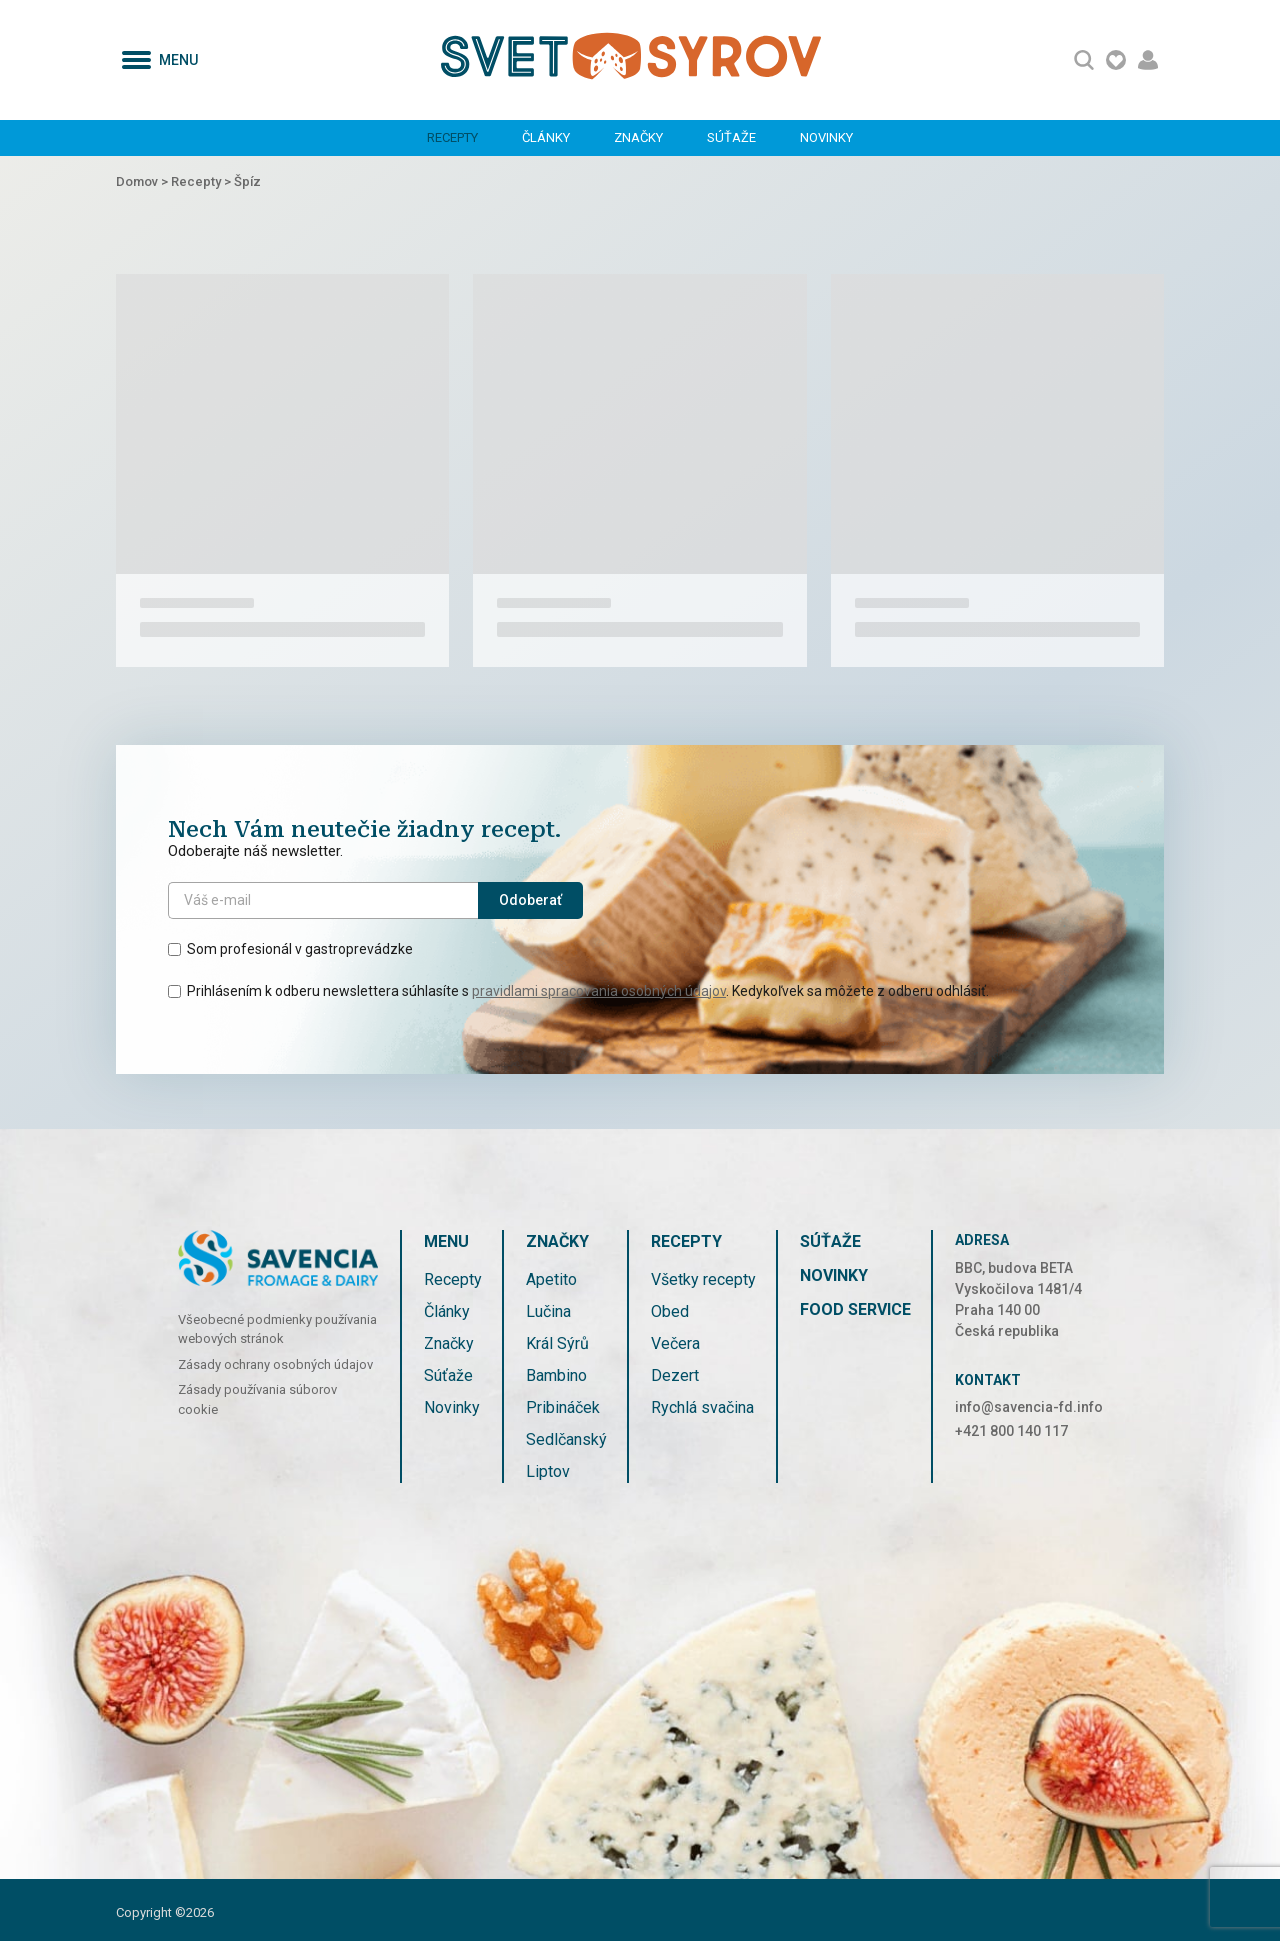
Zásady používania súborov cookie (257, 1399)
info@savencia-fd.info (1029, 1407)
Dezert (675, 1375)
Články (546, 137)
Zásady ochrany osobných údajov (275, 1364)
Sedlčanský (566, 1439)
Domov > (143, 181)
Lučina (548, 1311)
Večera (675, 1343)
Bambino (556, 1375)
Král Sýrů (557, 1343)
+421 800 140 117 (1011, 1431)
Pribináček (563, 1407)
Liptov (548, 1471)
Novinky (826, 137)
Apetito (551, 1279)
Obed (670, 1311)
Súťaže (731, 137)
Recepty (452, 137)
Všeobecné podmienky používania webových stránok (277, 1329)
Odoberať (530, 900)
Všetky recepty (703, 1279)
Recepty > (202, 181)
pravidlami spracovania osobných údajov (599, 991)
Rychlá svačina (702, 1407)
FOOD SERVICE (855, 1309)
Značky (638, 137)
